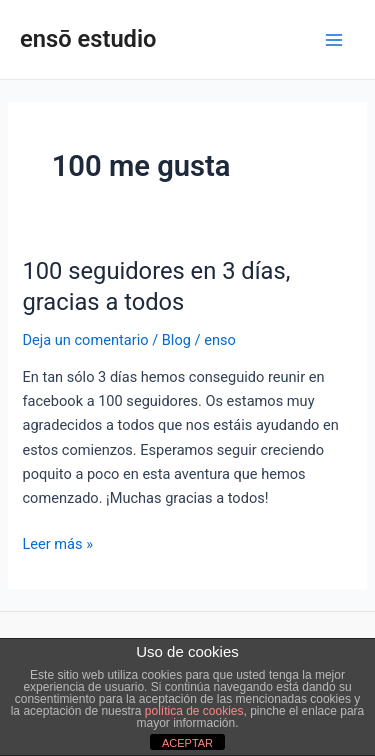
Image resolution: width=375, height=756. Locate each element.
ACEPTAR (187, 743)
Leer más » (57, 542)
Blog (176, 340)
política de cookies (194, 711)
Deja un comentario (85, 340)
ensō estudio (88, 39)
